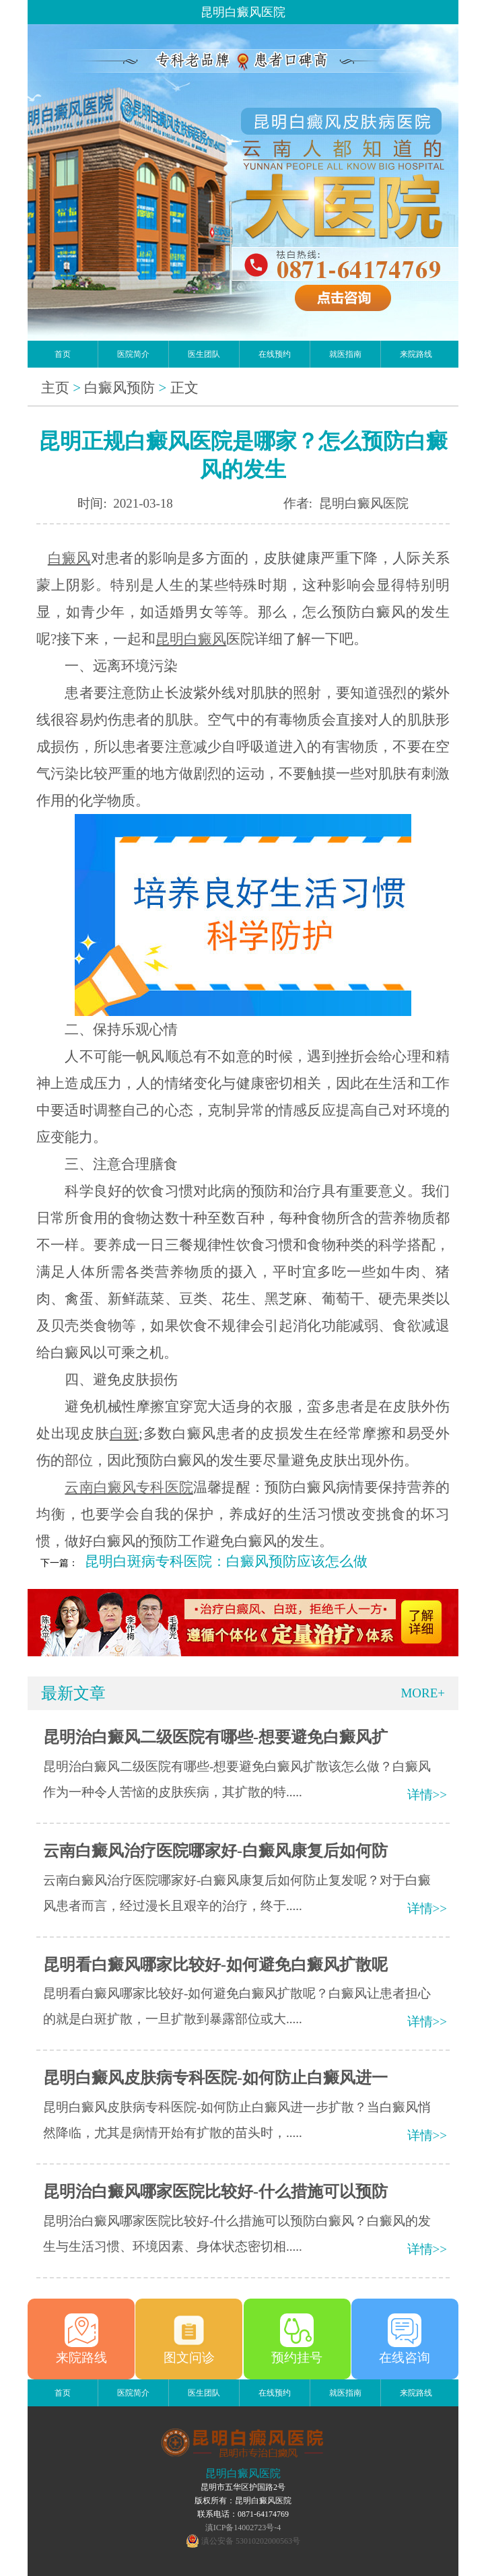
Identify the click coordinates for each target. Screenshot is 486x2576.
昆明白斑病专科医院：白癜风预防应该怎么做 (226, 1561)
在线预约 (274, 354)
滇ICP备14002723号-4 (243, 2527)
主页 (55, 388)
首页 (63, 354)
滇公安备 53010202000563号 (250, 2541)
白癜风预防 (119, 388)
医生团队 (204, 354)
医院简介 (133, 354)
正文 (184, 388)
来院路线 (416, 354)
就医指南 (345, 354)
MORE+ (423, 1693)
